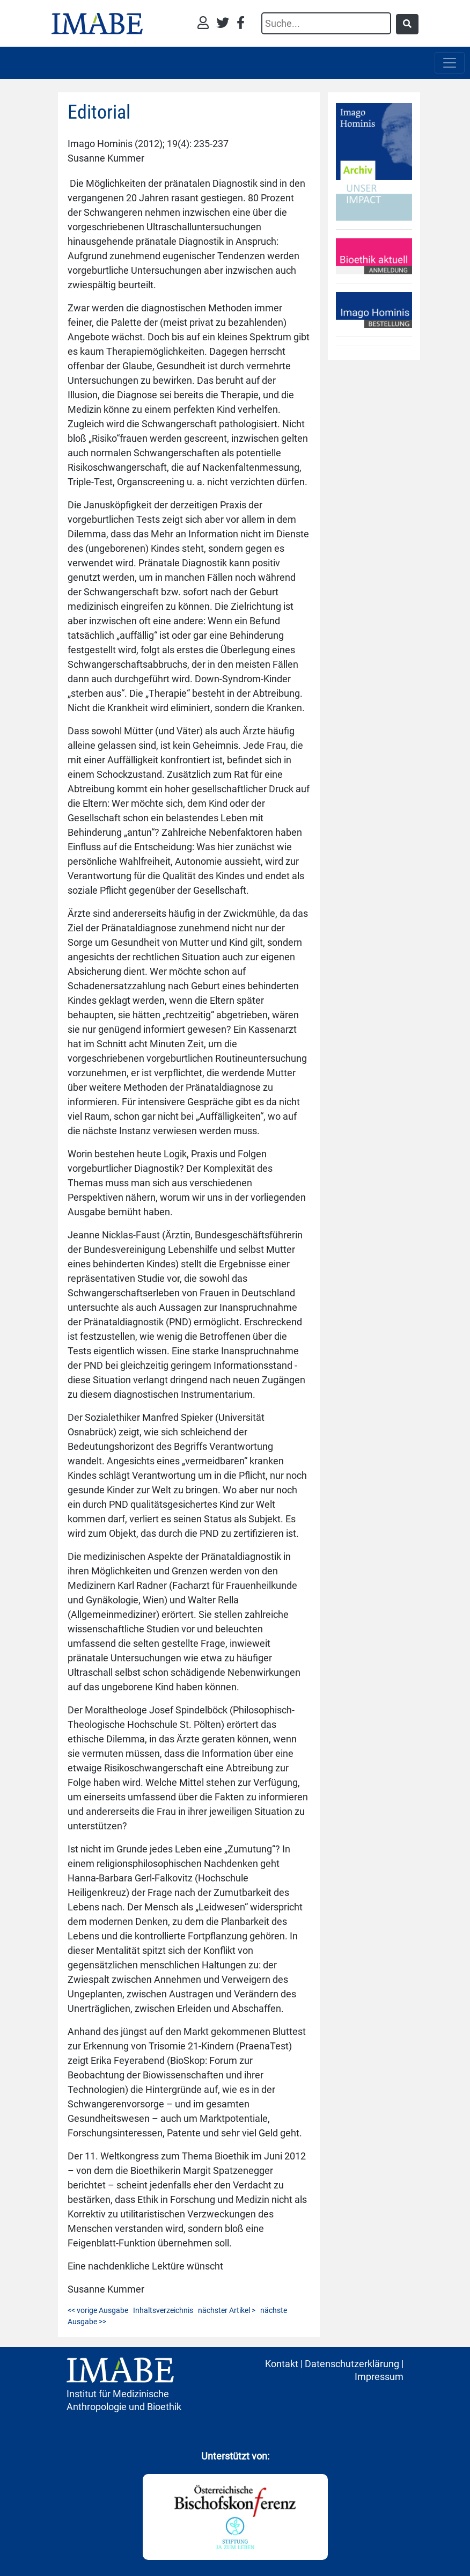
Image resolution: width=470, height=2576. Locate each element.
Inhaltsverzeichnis (163, 2310)
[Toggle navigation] (450, 63)
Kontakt (281, 2363)
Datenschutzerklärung (352, 2363)
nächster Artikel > (226, 2310)
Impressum (379, 2376)
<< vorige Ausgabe (98, 2310)
